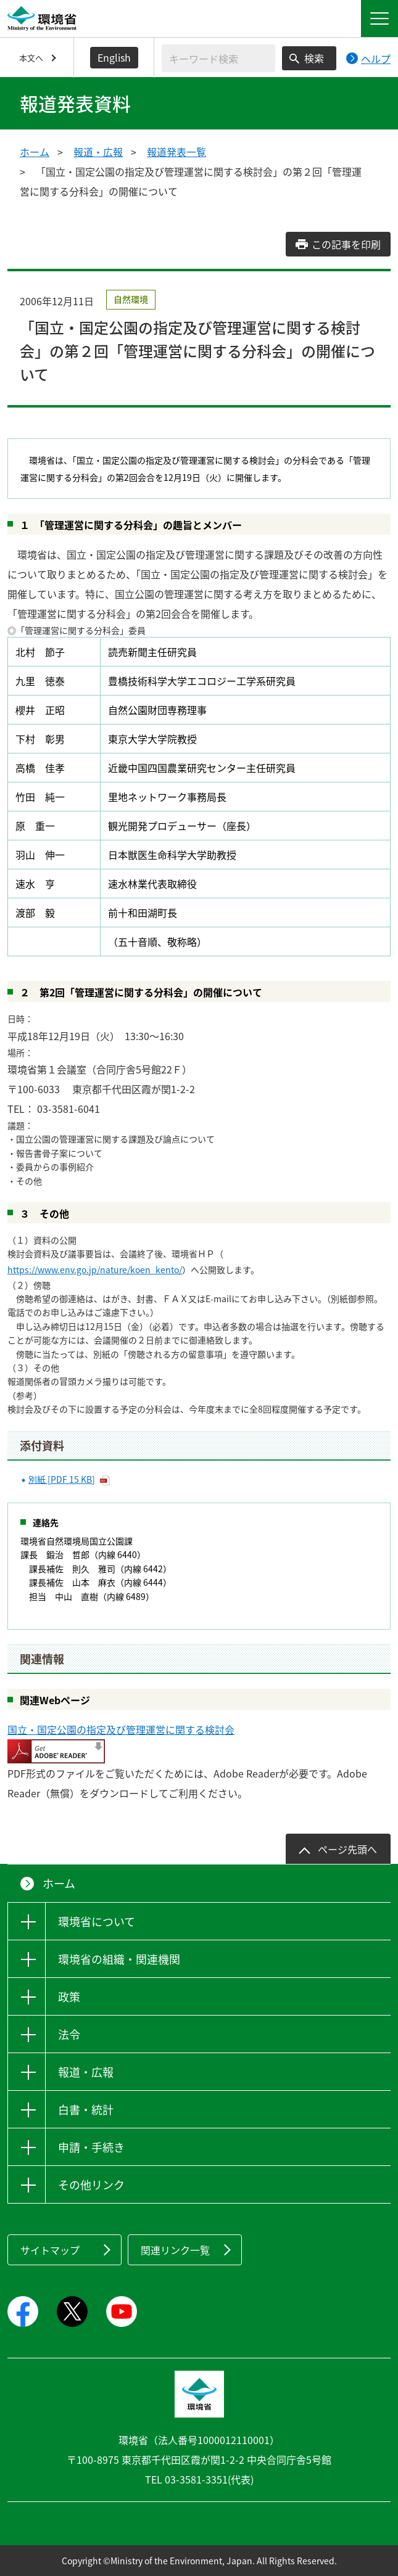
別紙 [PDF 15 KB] (61, 1479)
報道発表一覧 (176, 151)
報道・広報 (98, 151)
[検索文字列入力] (218, 58)
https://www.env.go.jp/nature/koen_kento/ (94, 1269)
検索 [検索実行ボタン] (314, 58)
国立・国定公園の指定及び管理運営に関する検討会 (120, 1729)
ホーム (34, 151)
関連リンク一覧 (175, 2249)
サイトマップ (50, 2249)
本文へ (31, 58)
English (114, 57)
